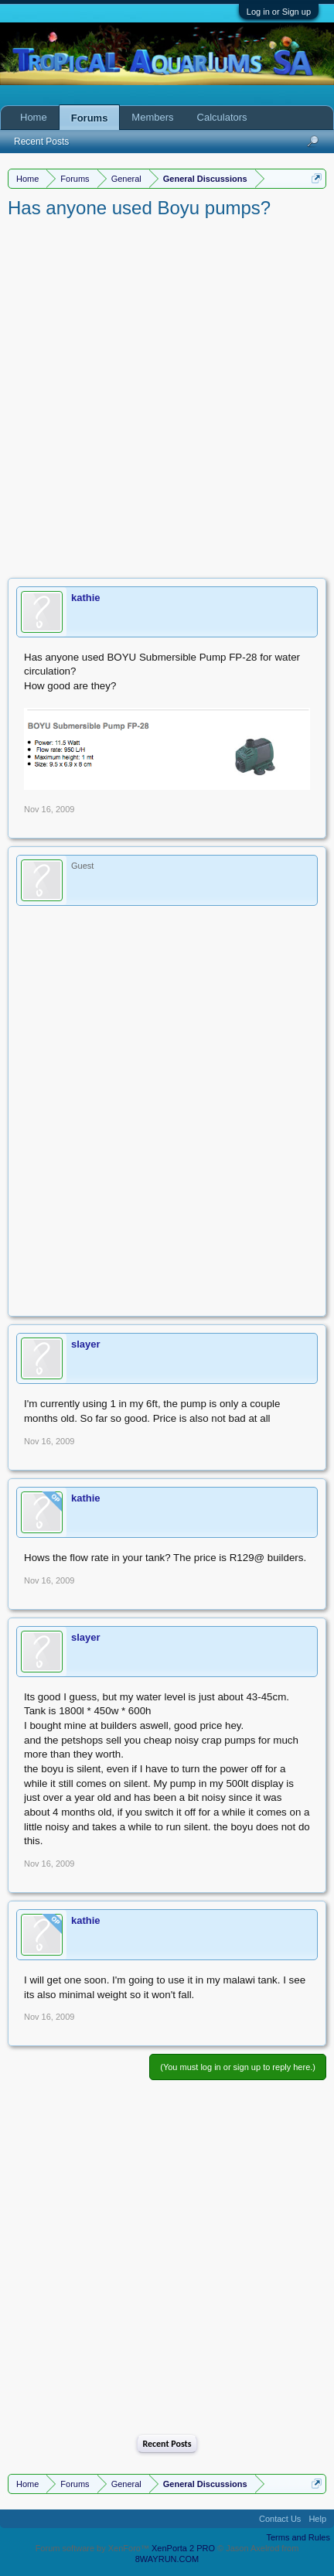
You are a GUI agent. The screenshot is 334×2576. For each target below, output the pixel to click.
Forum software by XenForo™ (94, 2548)
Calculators (222, 117)
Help (317, 2518)
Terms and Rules (298, 2537)
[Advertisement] (167, 395)
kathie (86, 597)
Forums (89, 118)
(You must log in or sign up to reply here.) (237, 2067)
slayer (86, 1344)
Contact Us (280, 2518)
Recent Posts (166, 2443)
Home (33, 117)
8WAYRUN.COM (167, 2559)
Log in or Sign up (279, 11)
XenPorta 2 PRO (183, 2548)
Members (152, 117)
